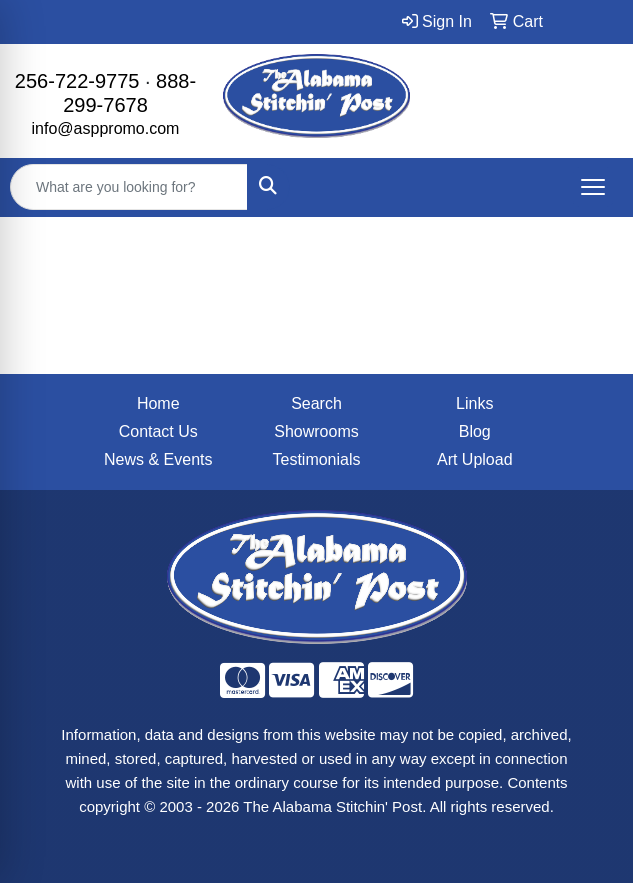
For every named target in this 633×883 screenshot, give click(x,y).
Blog (475, 431)
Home (158, 403)
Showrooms (316, 431)
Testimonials (316, 459)
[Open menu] (593, 187)
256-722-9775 (77, 81)
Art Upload (475, 459)
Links (474, 403)
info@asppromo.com (106, 128)
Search (316, 403)
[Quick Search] (129, 187)
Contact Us (158, 431)
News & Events (158, 459)
